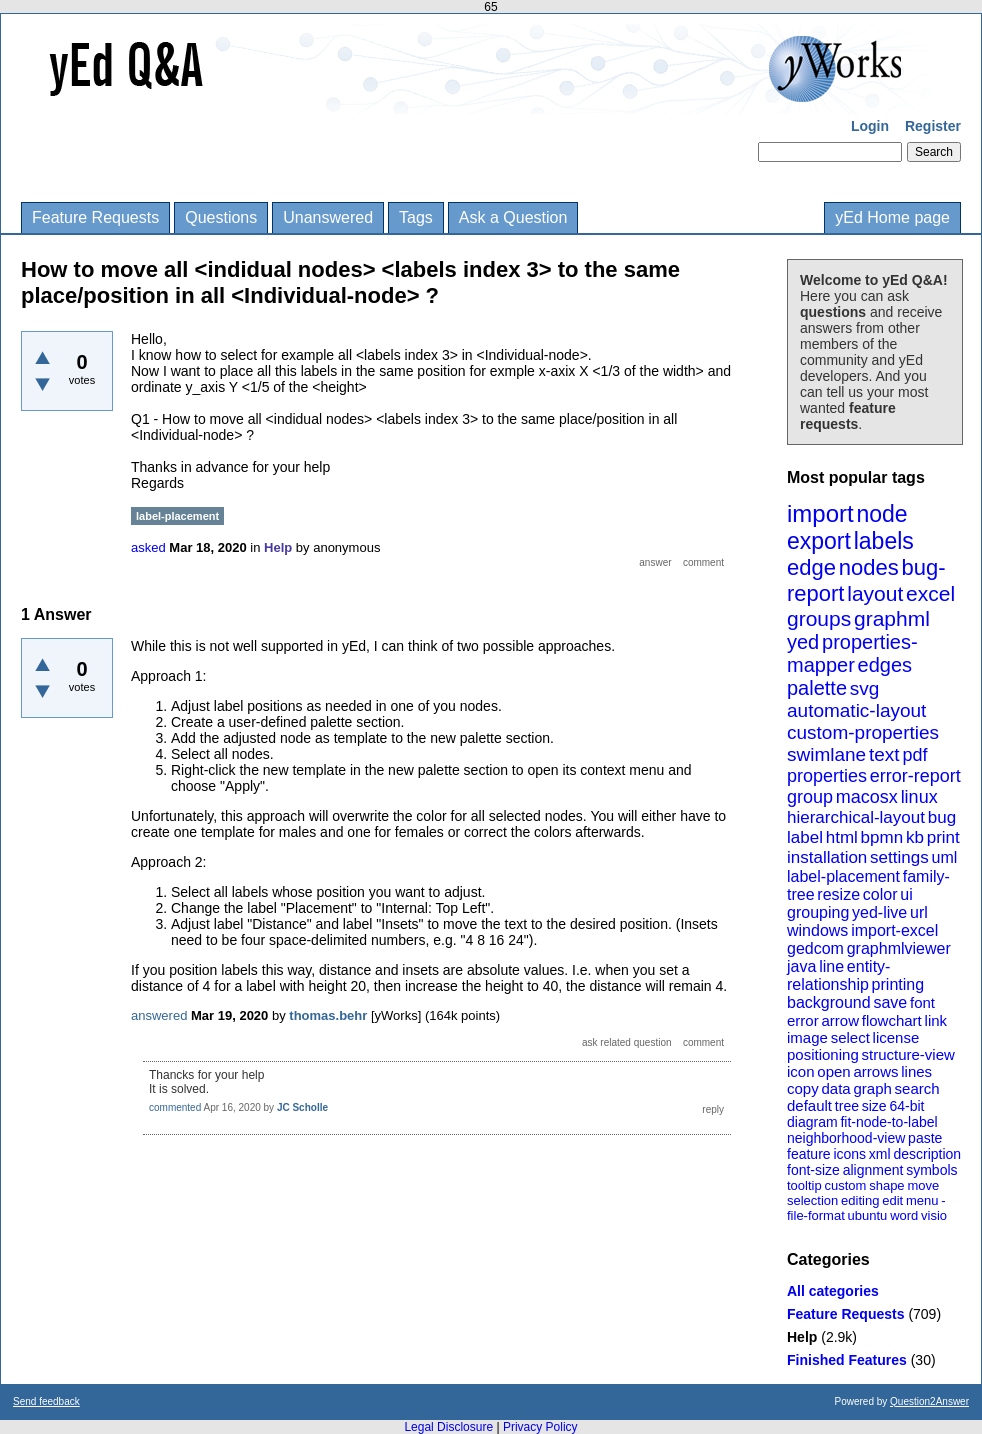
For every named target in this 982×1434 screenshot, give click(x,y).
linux (919, 797)
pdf (914, 755)
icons (849, 1154)
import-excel (894, 930)
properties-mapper (852, 653)
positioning (823, 1054)
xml (880, 1154)
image (807, 1037)
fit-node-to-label (888, 1122)
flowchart (892, 1020)
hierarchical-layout (856, 817)
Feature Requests (95, 217)
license (896, 1037)
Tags (416, 217)
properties (827, 776)
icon (801, 1071)
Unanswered (328, 217)
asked (148, 547)
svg (865, 688)
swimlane (826, 754)
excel (930, 593)
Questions (221, 217)
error (803, 1020)
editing (860, 1200)
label (805, 837)
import (820, 513)
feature (809, 1154)
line (831, 966)
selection (812, 1200)
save (890, 1002)
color (880, 894)
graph (872, 1088)
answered (159, 1015)
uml (944, 857)
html (842, 837)
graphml (892, 618)
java (801, 966)
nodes (869, 567)
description (927, 1154)
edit (892, 1200)
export (819, 541)
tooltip (804, 1185)
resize (838, 894)
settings (899, 857)
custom (845, 1185)
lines (916, 1071)
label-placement (843, 876)
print (943, 837)
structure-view (908, 1054)
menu (922, 1200)
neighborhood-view (846, 1138)
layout (875, 593)
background (829, 1002)
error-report (915, 776)
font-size (813, 1170)
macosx (867, 797)
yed (803, 642)
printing (898, 984)
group (810, 797)
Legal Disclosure (448, 1427)
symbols (931, 1170)
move (923, 1185)
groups (819, 618)
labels (884, 541)
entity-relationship (838, 975)
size (874, 1106)
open (833, 1071)
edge (811, 567)
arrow (840, 1020)
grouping (818, 912)
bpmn (882, 837)
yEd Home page (892, 217)
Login (870, 126)
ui (906, 894)
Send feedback (46, 1401)
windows (817, 930)
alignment (873, 1170)
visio (934, 1215)
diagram (812, 1122)
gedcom (815, 948)
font (922, 1002)
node (881, 514)
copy (803, 1088)
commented (175, 1107)
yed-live (879, 912)
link (936, 1020)
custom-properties (863, 732)
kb (915, 837)
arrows (875, 1071)
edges (885, 665)
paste (925, 1138)
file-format (816, 1215)
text (884, 754)
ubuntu (868, 1215)
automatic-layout (856, 710)
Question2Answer (929, 1401)
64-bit (906, 1106)
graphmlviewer (899, 948)
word (904, 1215)
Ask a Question (513, 217)
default (809, 1105)
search (917, 1088)
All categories (833, 1291)
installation (827, 857)
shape (886, 1185)
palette (817, 688)
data (835, 1088)
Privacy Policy (540, 1427)
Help (802, 1337)
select (850, 1037)
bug (942, 817)
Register (933, 126)
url (919, 912)
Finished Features (847, 1360)
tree (847, 1106)
